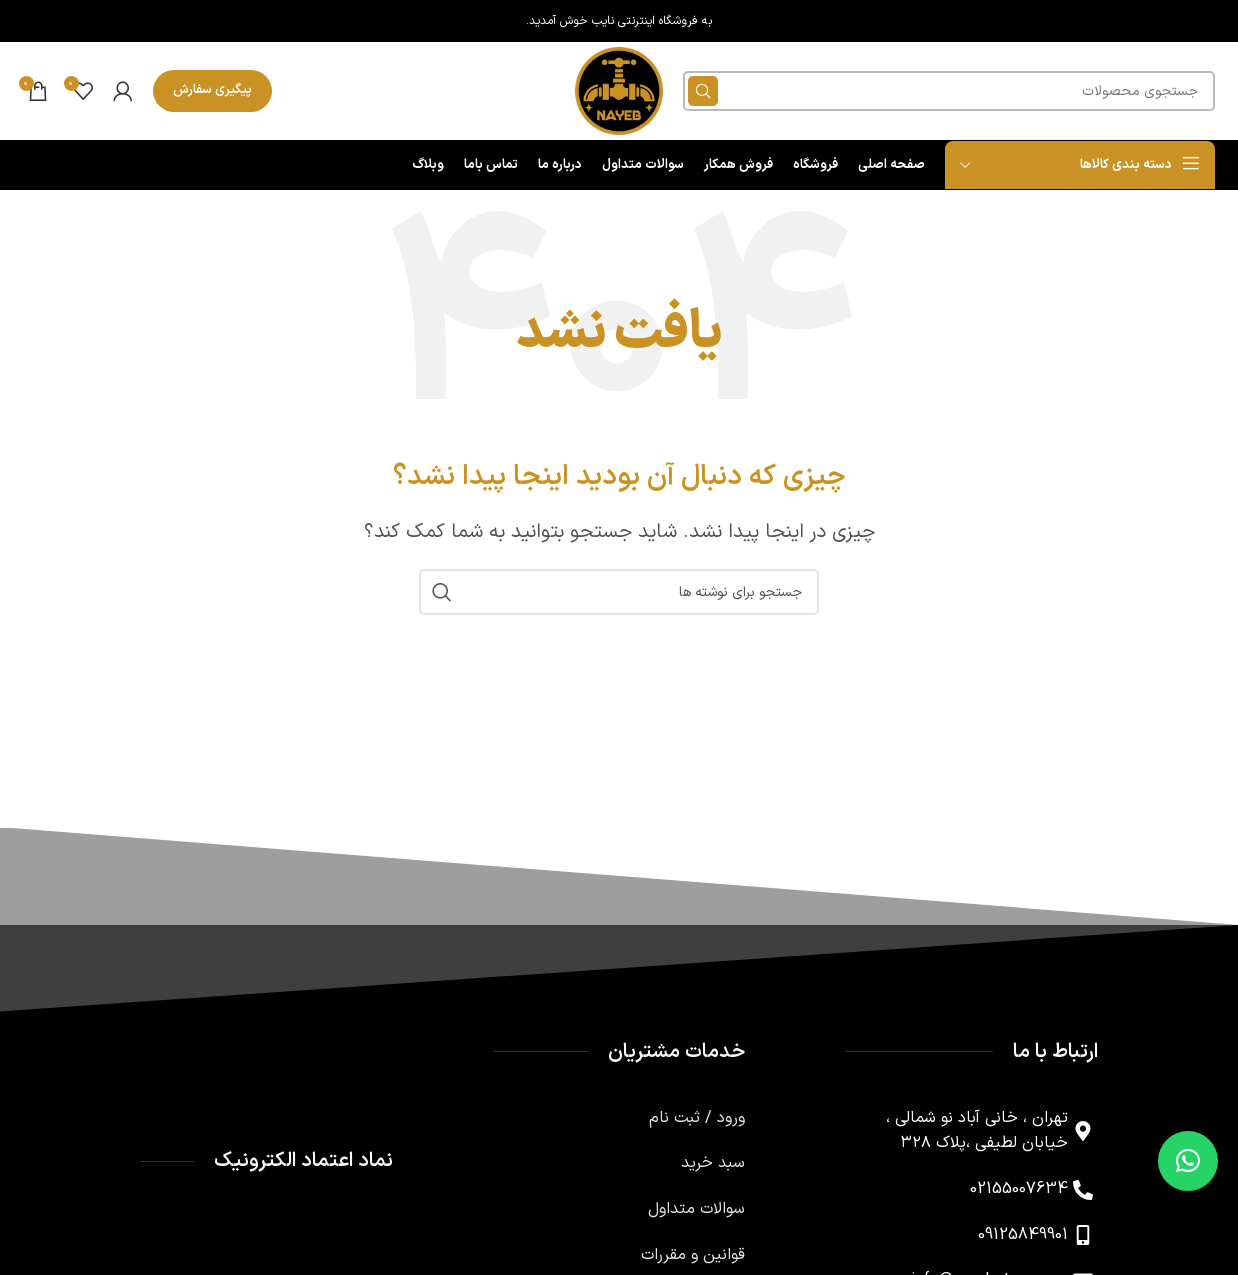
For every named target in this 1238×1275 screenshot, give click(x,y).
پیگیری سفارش (212, 93)
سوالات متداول (696, 1215)
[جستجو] (950, 94)
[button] (1188, 1161)
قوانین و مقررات (693, 1260)
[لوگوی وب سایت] (619, 93)
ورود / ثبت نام (697, 1124)
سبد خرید (713, 1169)
